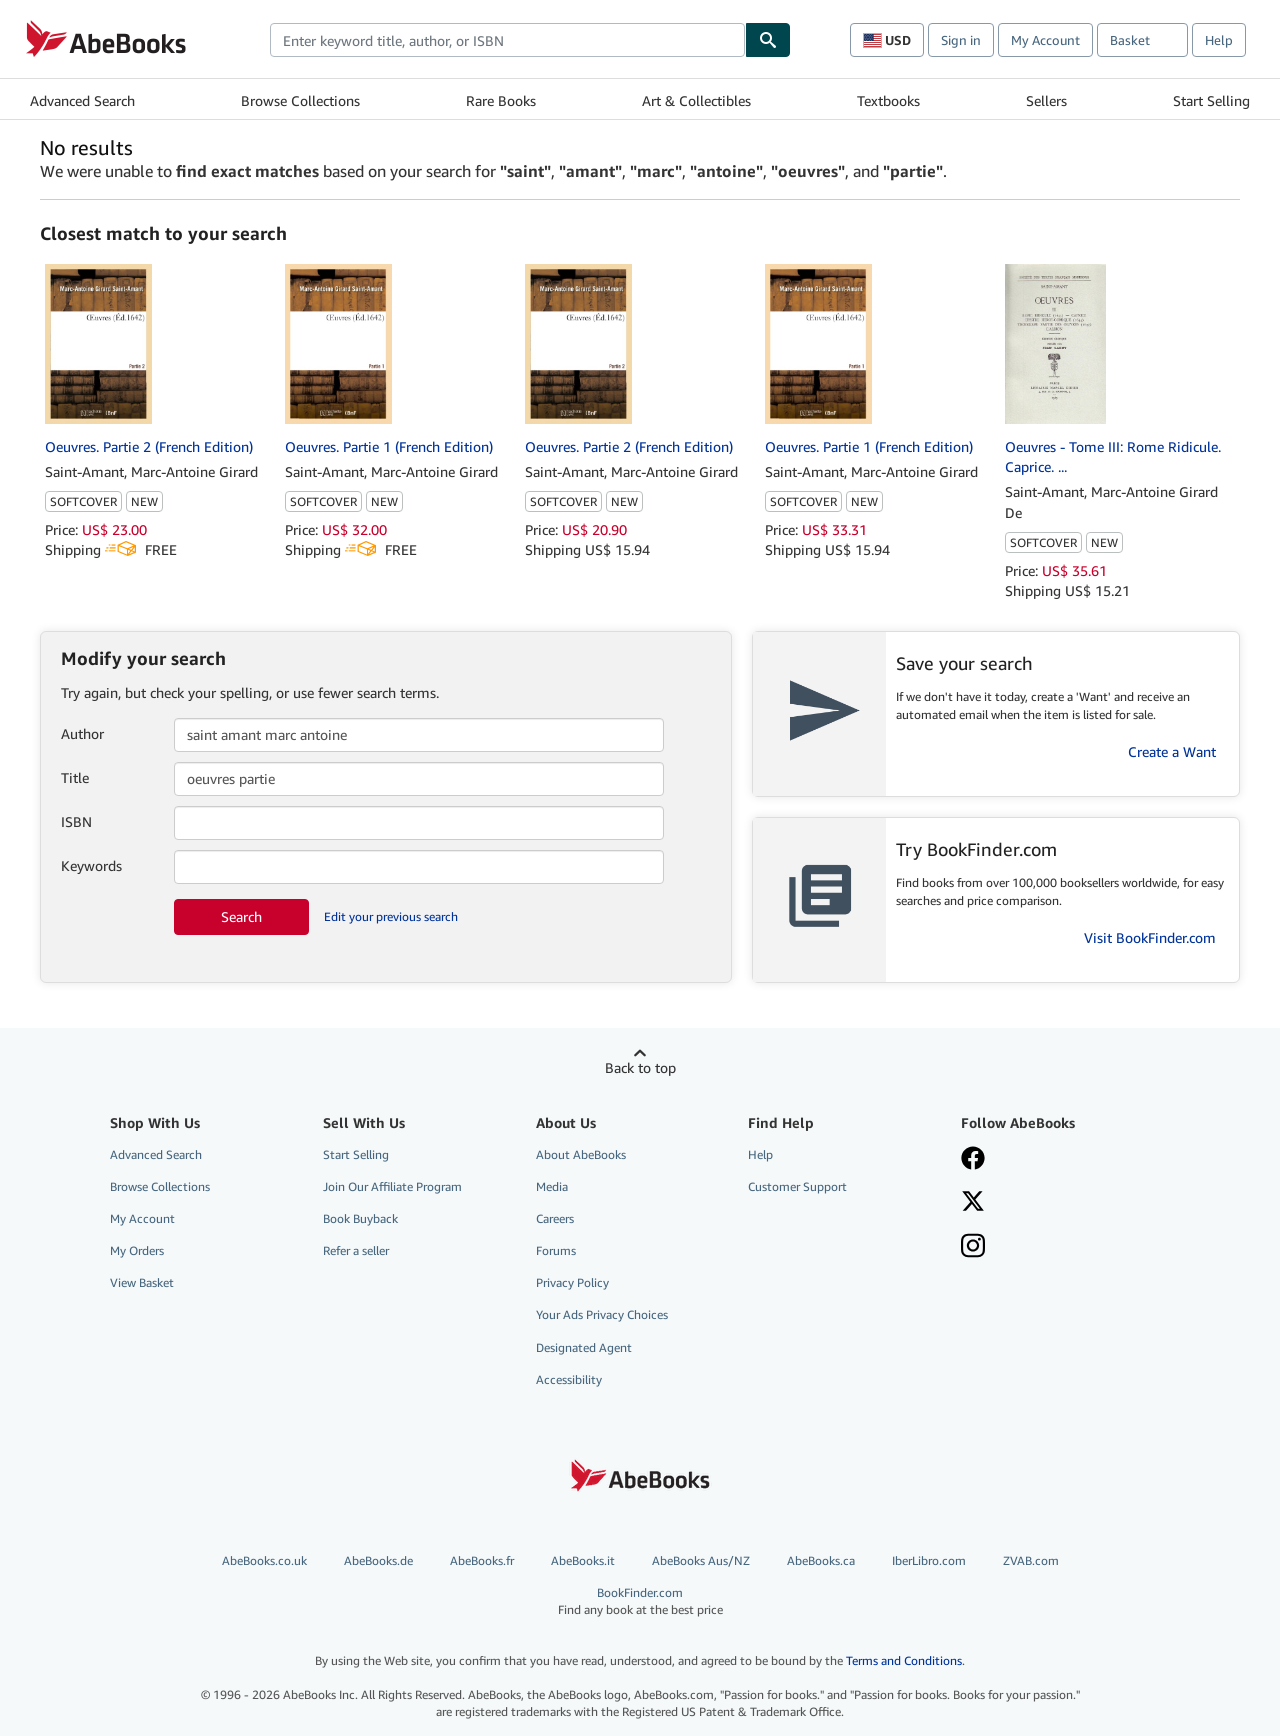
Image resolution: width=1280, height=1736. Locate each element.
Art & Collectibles (696, 100)
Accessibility (569, 1379)
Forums (556, 1250)
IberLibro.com (929, 1560)
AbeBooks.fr (482, 1560)
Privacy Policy (572, 1282)
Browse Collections (300, 100)
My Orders (137, 1250)
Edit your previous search (391, 916)
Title (75, 777)
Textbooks (888, 100)
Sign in (961, 40)
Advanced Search (82, 100)
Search (241, 916)
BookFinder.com (640, 1601)
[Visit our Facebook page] (973, 1160)
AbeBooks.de (378, 1560)
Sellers (1046, 100)
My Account (1045, 40)
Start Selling (1211, 100)
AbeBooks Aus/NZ (701, 1560)
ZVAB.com (1031, 1560)
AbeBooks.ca (821, 1560)
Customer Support (797, 1186)
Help (1219, 40)
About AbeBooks (581, 1154)
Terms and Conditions (904, 1660)
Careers (555, 1218)
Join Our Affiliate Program (392, 1186)
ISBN (76, 821)
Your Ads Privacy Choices (602, 1314)
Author (82, 733)
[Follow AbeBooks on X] (973, 1203)
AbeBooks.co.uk (264, 1560)
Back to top (640, 1067)
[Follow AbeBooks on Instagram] (973, 1248)
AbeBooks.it (583, 1560)
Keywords (91, 865)
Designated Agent (584, 1347)
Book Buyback (360, 1218)
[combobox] (507, 40)
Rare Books (501, 100)
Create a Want (1172, 751)
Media (552, 1186)
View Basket (142, 1282)
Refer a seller (356, 1250)
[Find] (768, 40)
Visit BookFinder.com (1150, 937)
